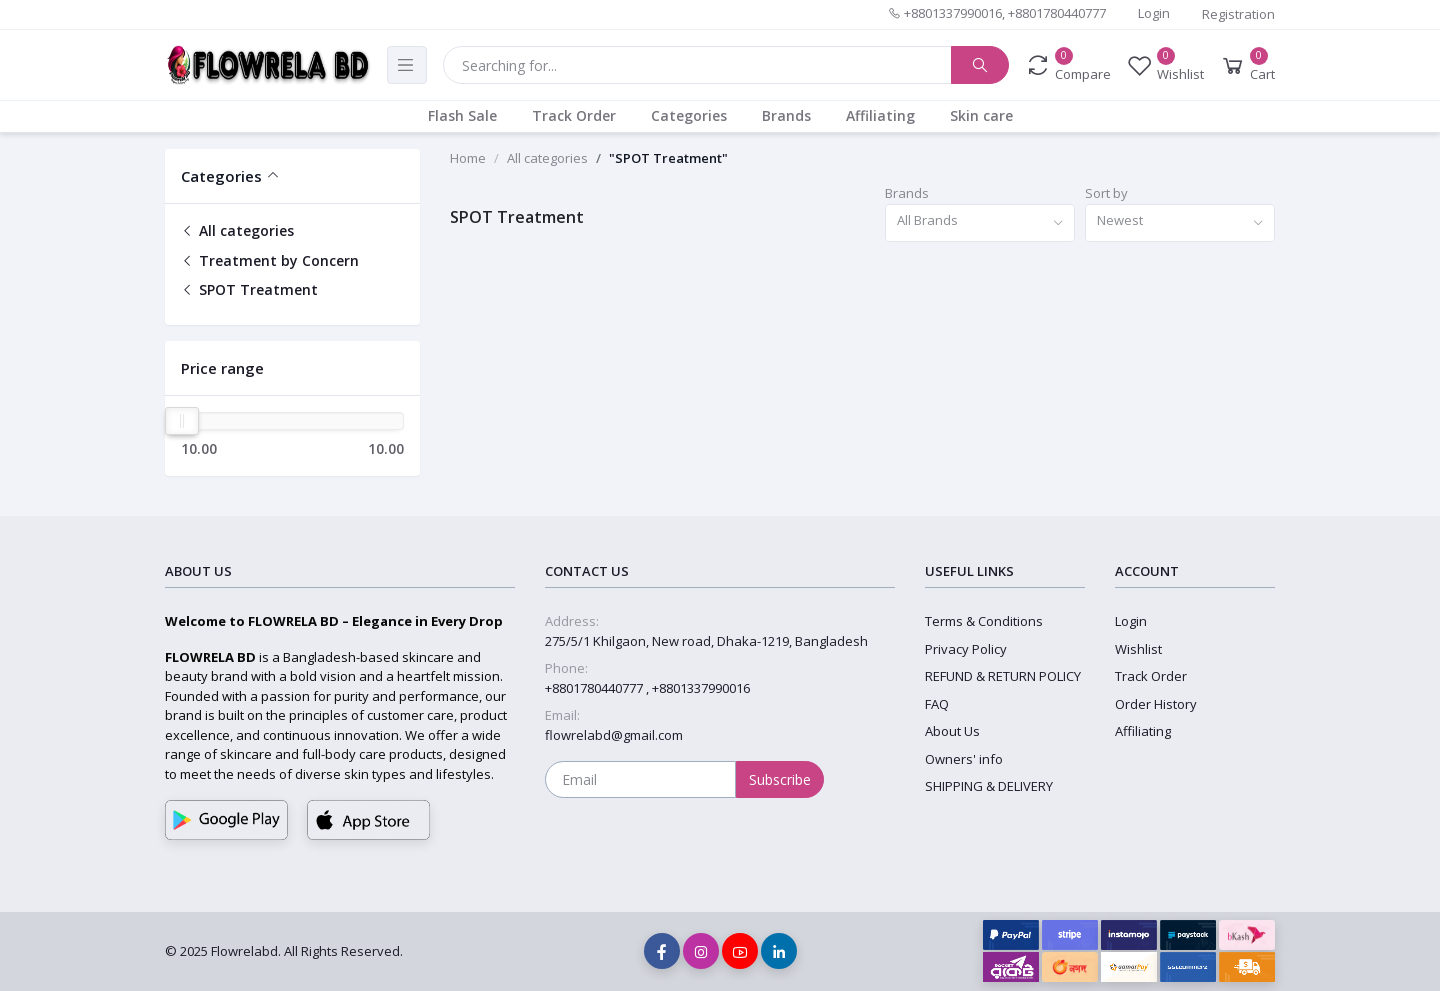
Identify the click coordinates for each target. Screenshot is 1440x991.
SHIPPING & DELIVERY (989, 786)
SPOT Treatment (249, 289)
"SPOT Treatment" (668, 158)
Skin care (981, 115)
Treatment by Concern (270, 260)
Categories (689, 115)
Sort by (1106, 193)
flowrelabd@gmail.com (614, 735)
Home (468, 158)
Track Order (574, 115)
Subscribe (780, 779)
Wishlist (1138, 649)
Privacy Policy (966, 649)
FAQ (937, 704)
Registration (1238, 14)
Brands (786, 115)
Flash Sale (462, 115)
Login (1154, 13)
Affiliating (880, 115)
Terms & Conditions (984, 621)
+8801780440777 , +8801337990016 (647, 688)
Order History (1156, 704)
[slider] (182, 421)
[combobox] (980, 223)
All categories (237, 230)
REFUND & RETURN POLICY (1003, 676)
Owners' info (964, 759)
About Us (952, 731)
